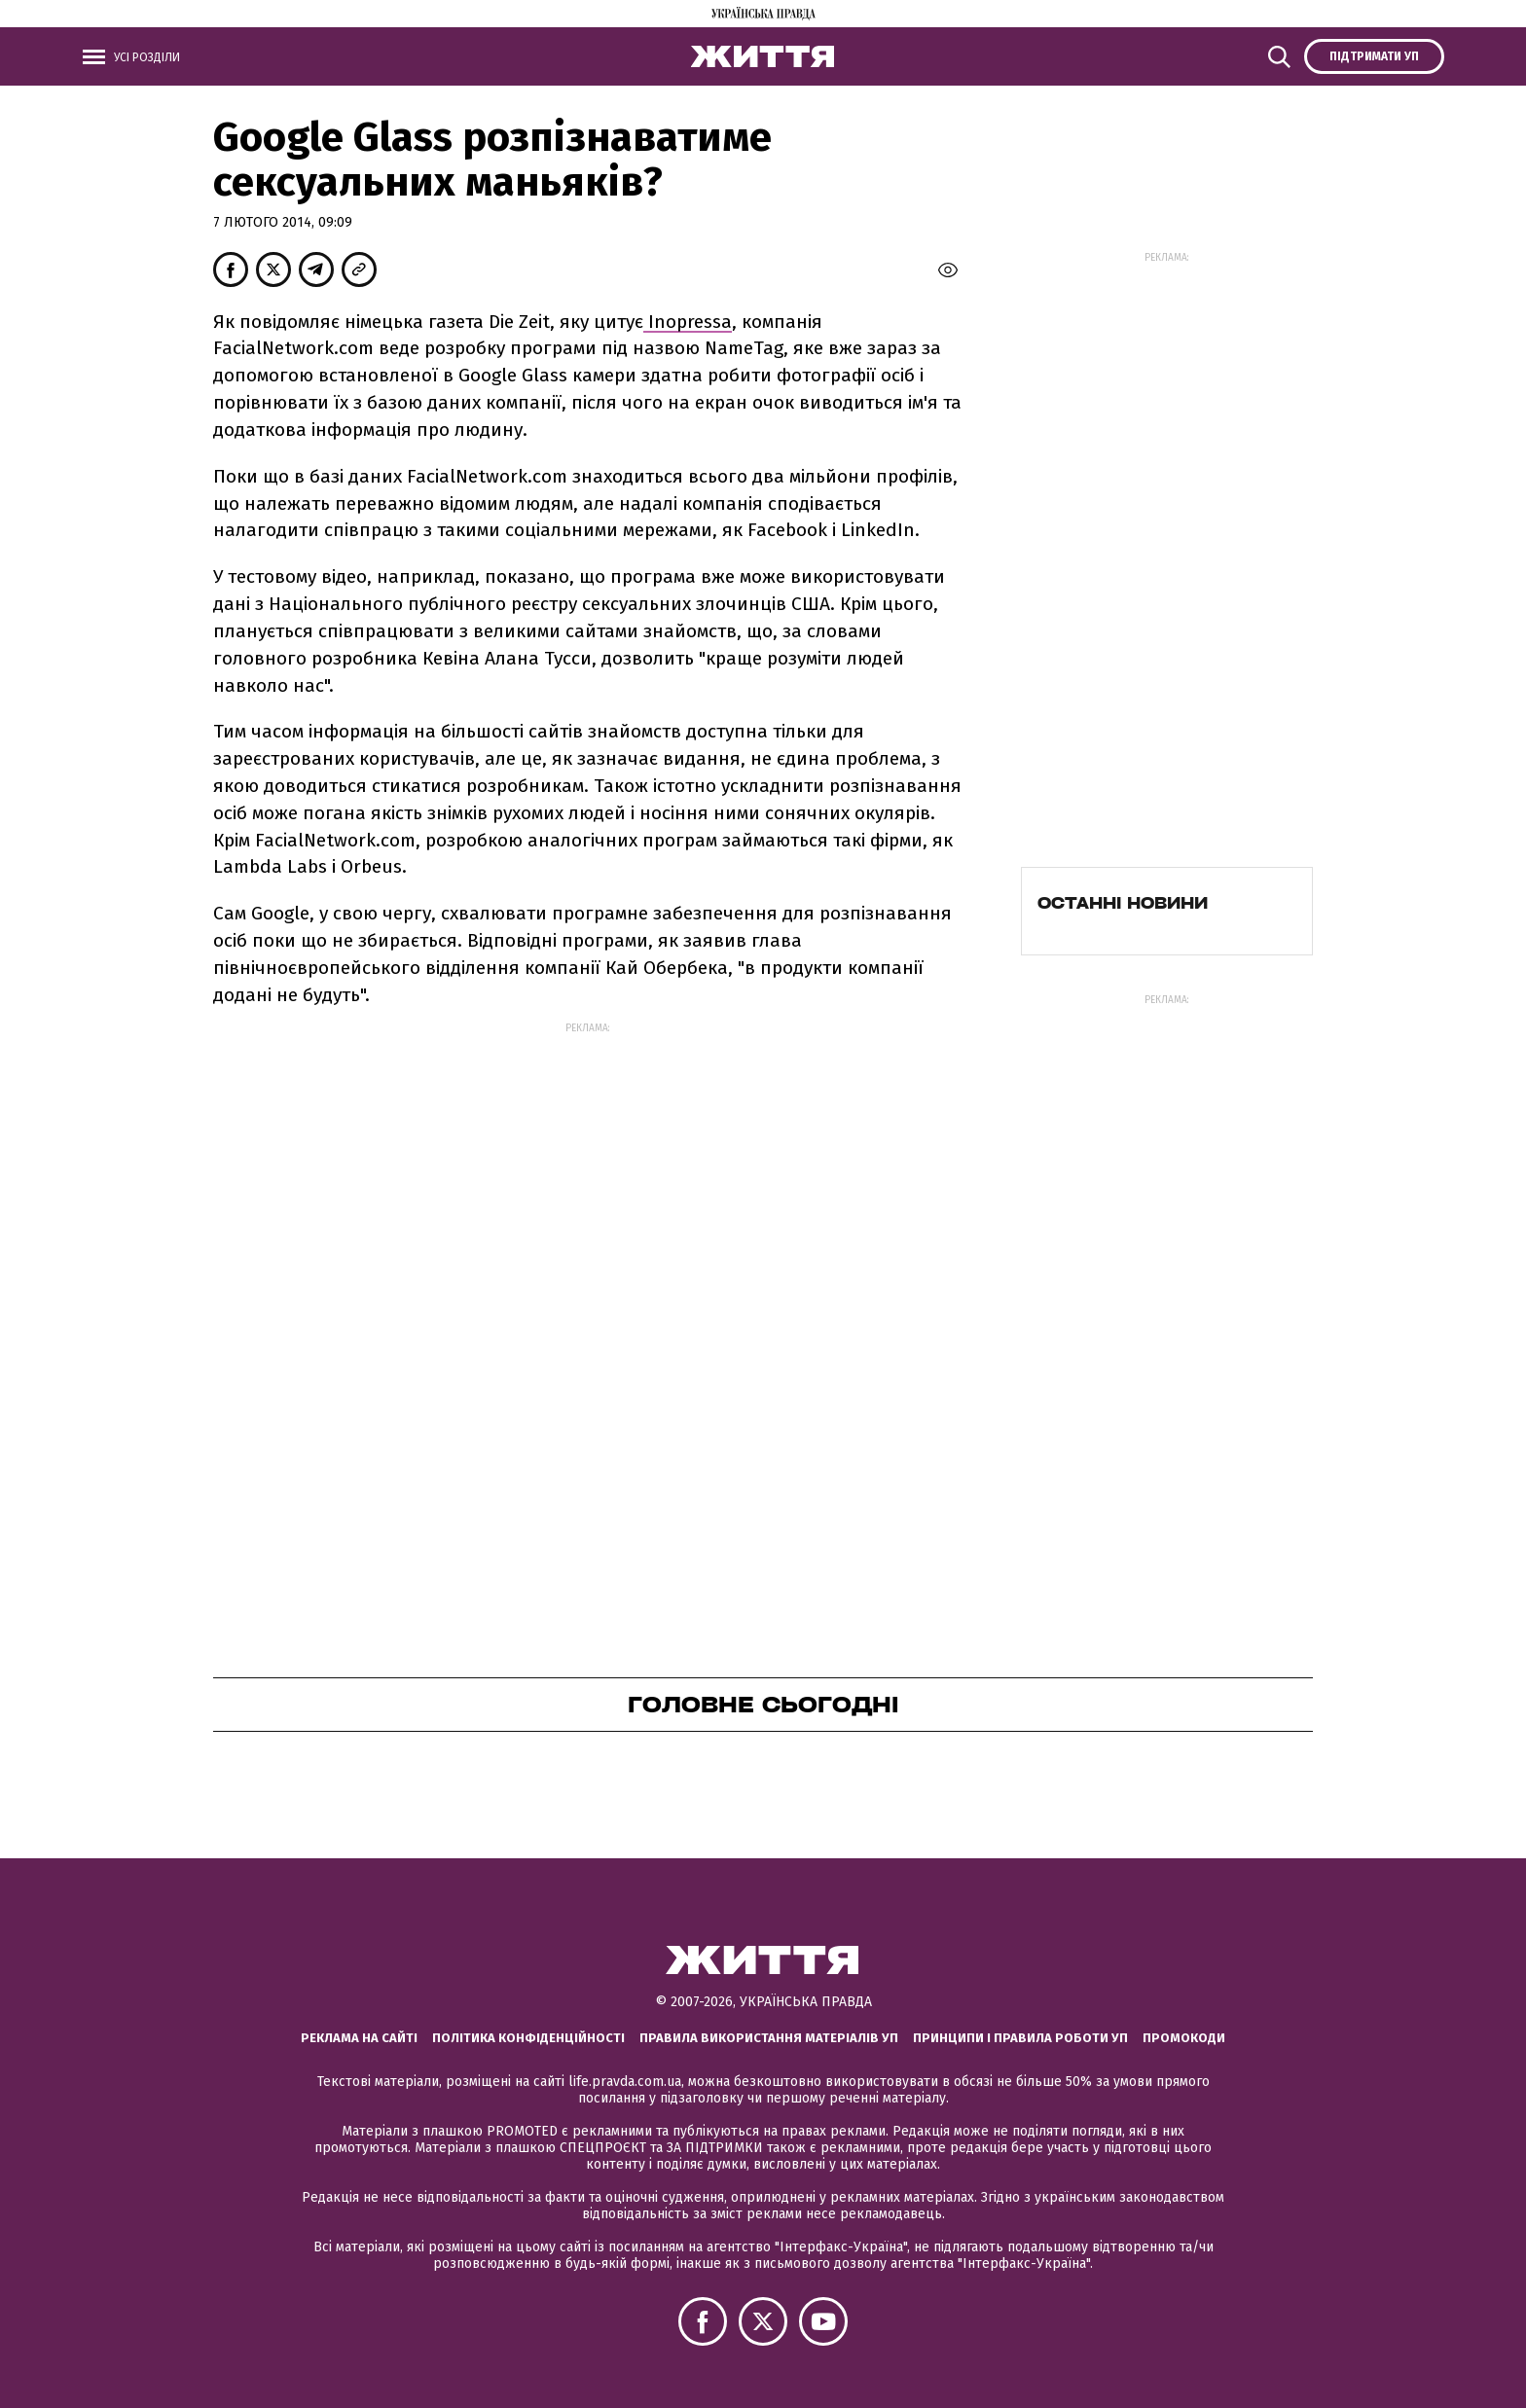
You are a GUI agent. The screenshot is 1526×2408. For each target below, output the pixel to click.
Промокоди (1184, 2038)
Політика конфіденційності (528, 2038)
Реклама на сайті (359, 2038)
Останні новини (1122, 903)
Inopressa (687, 321)
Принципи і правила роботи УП (1020, 2038)
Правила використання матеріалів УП (768, 2038)
